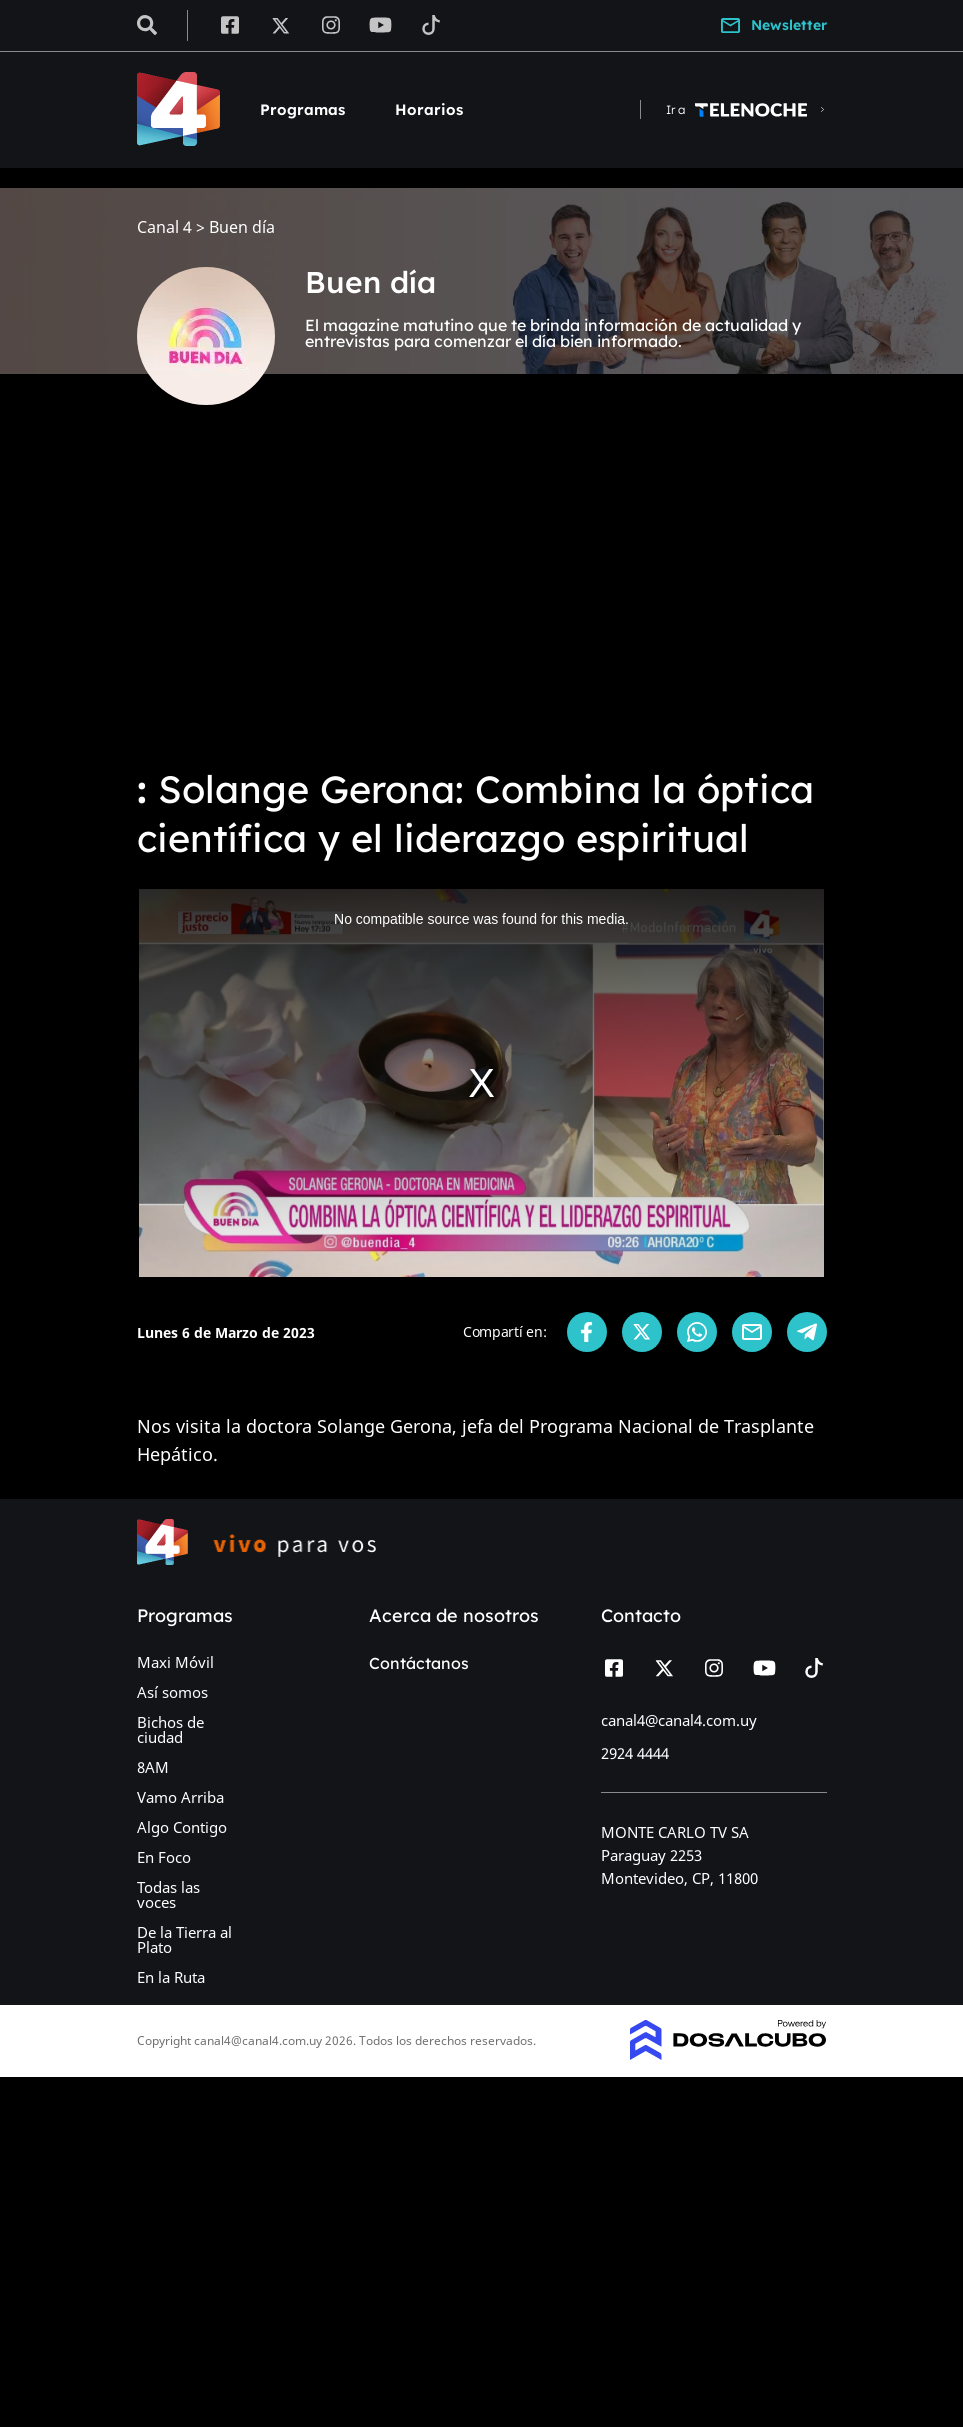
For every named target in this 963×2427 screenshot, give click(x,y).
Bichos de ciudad (170, 1729)
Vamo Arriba (180, 1797)
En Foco (164, 1857)
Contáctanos (419, 1663)
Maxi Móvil (175, 1662)
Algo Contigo (182, 1827)
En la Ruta (171, 1977)
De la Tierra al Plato (184, 1939)
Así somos (172, 1692)
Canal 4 (164, 227)
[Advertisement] (481, 600)
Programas (302, 109)
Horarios (429, 109)
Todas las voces (168, 1894)
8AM (153, 1767)
